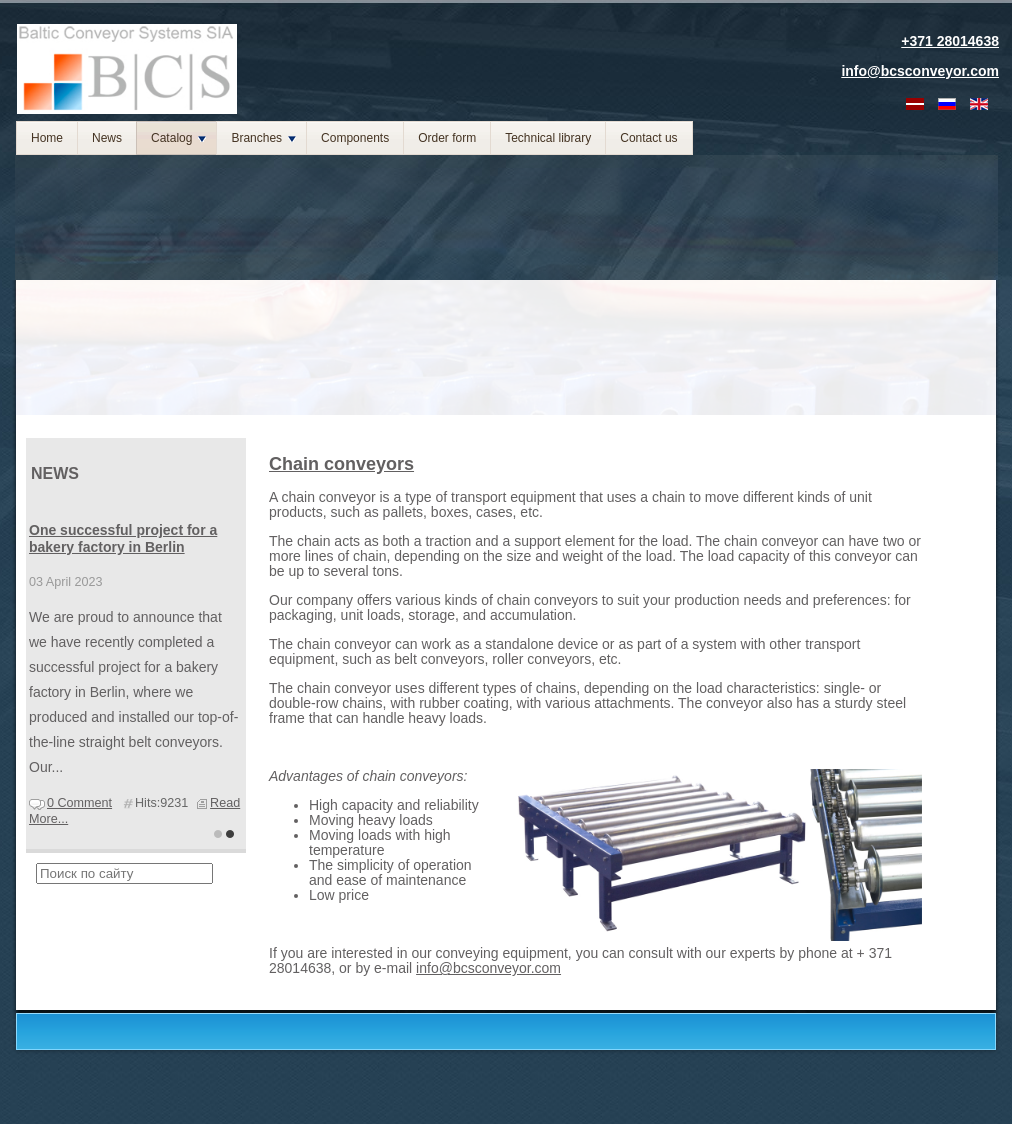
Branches (263, 138)
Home (47, 138)
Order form (447, 138)
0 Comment (79, 803)
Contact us (648, 138)
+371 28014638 (950, 41)
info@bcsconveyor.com (488, 968)
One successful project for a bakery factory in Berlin (123, 539)
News (107, 138)
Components (355, 138)
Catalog (178, 138)
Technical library (548, 138)
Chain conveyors (341, 464)
